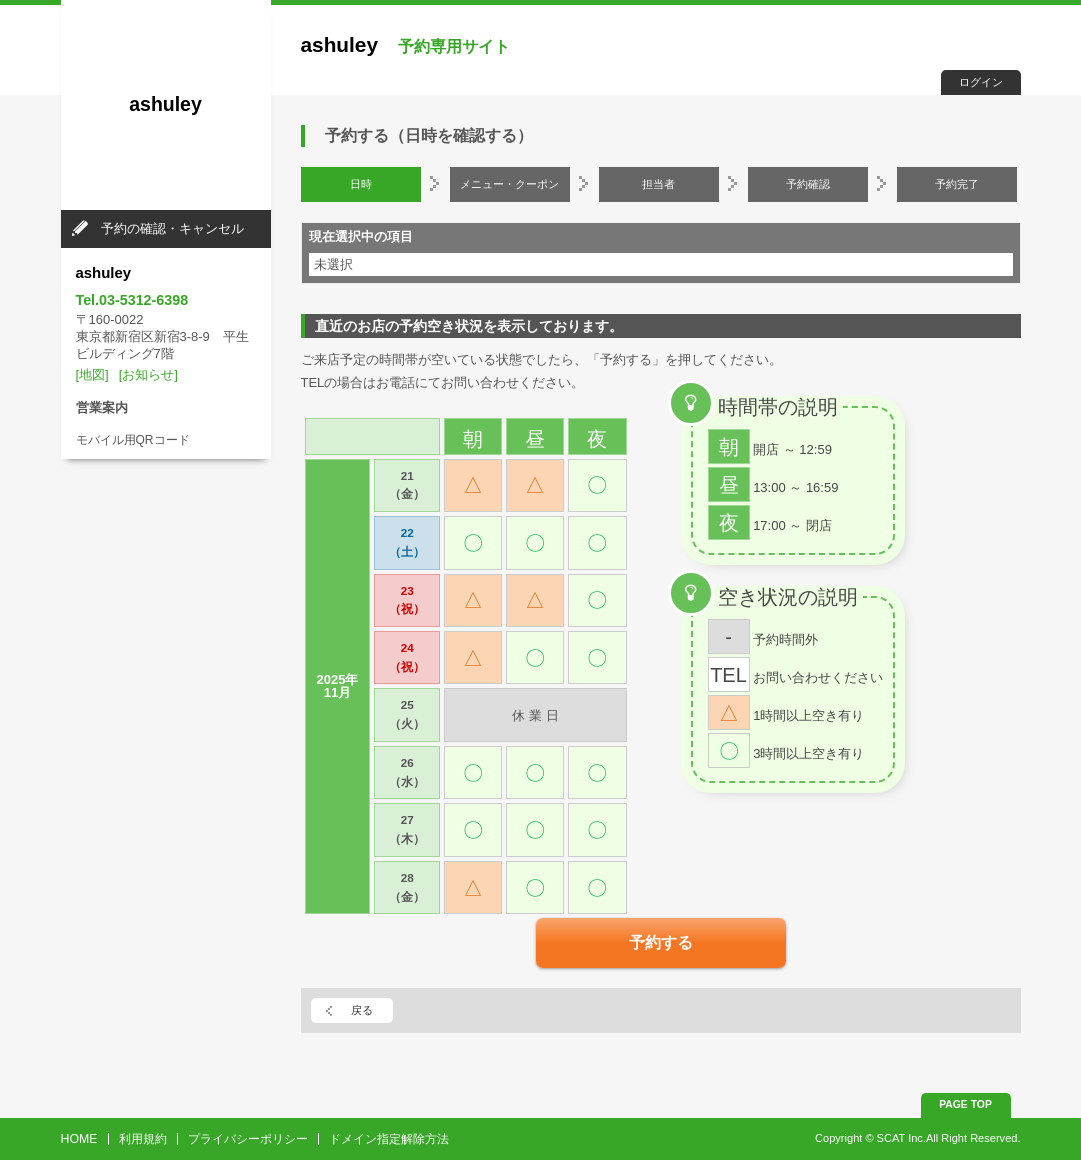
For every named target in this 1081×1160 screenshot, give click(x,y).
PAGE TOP (965, 1104)
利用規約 (143, 1139)
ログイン (981, 82)
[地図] (92, 374)
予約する (661, 942)
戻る (362, 1010)
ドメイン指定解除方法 (389, 1139)
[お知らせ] (148, 374)
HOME (79, 1139)
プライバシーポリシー (248, 1139)
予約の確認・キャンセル (172, 228)
